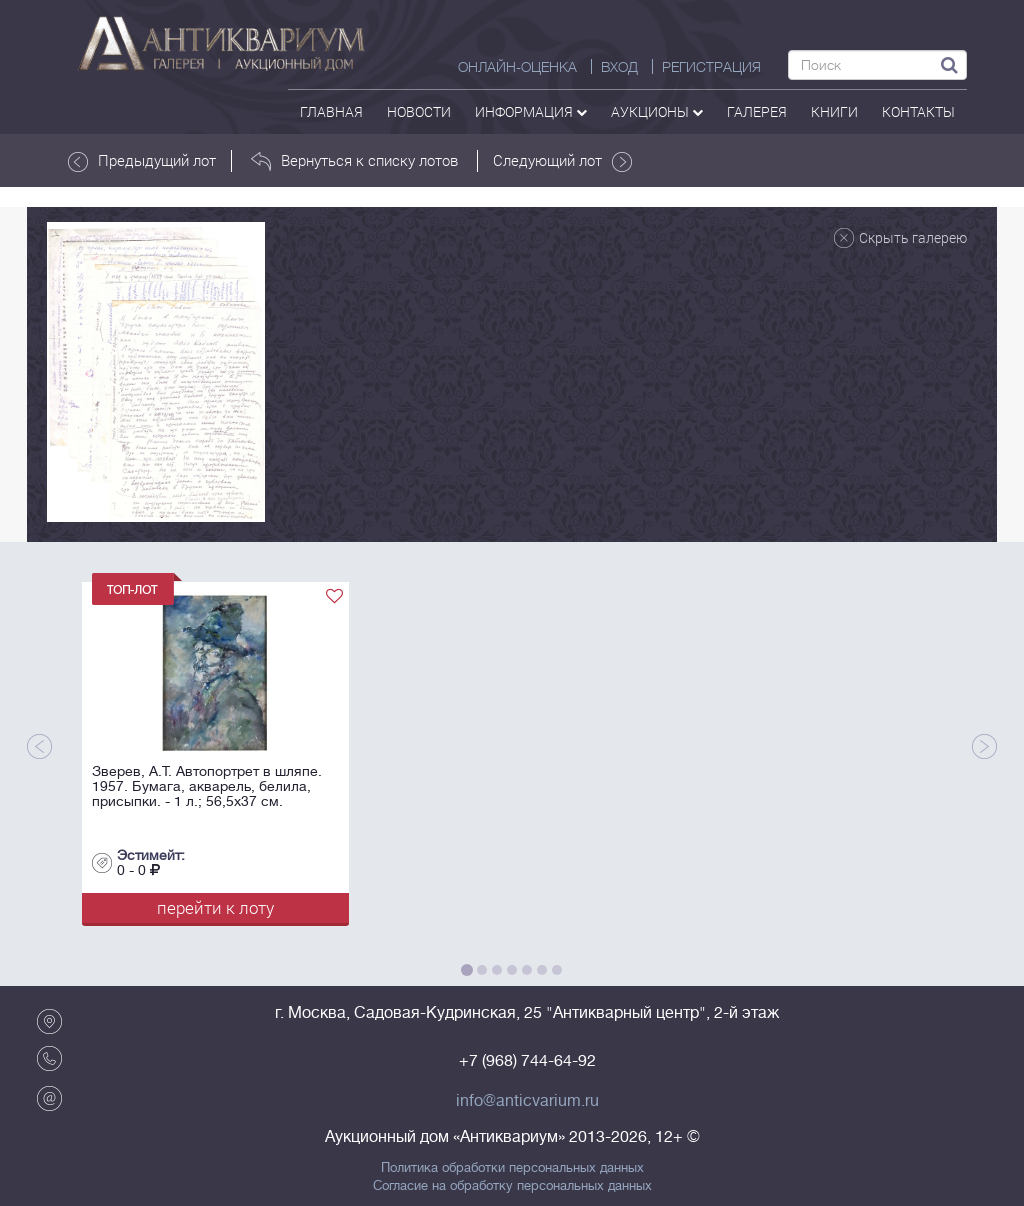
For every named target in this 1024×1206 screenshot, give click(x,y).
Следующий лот (562, 161)
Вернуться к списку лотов (354, 161)
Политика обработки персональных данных (512, 1168)
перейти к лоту (215, 907)
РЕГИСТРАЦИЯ (711, 67)
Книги (834, 111)
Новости (419, 111)
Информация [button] (531, 111)
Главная (331, 111)
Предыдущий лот (142, 161)
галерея (757, 111)
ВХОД (619, 67)
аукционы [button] (657, 111)
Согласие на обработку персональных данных (512, 1186)
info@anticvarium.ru (527, 1101)
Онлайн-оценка (517, 67)
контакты (918, 111)
